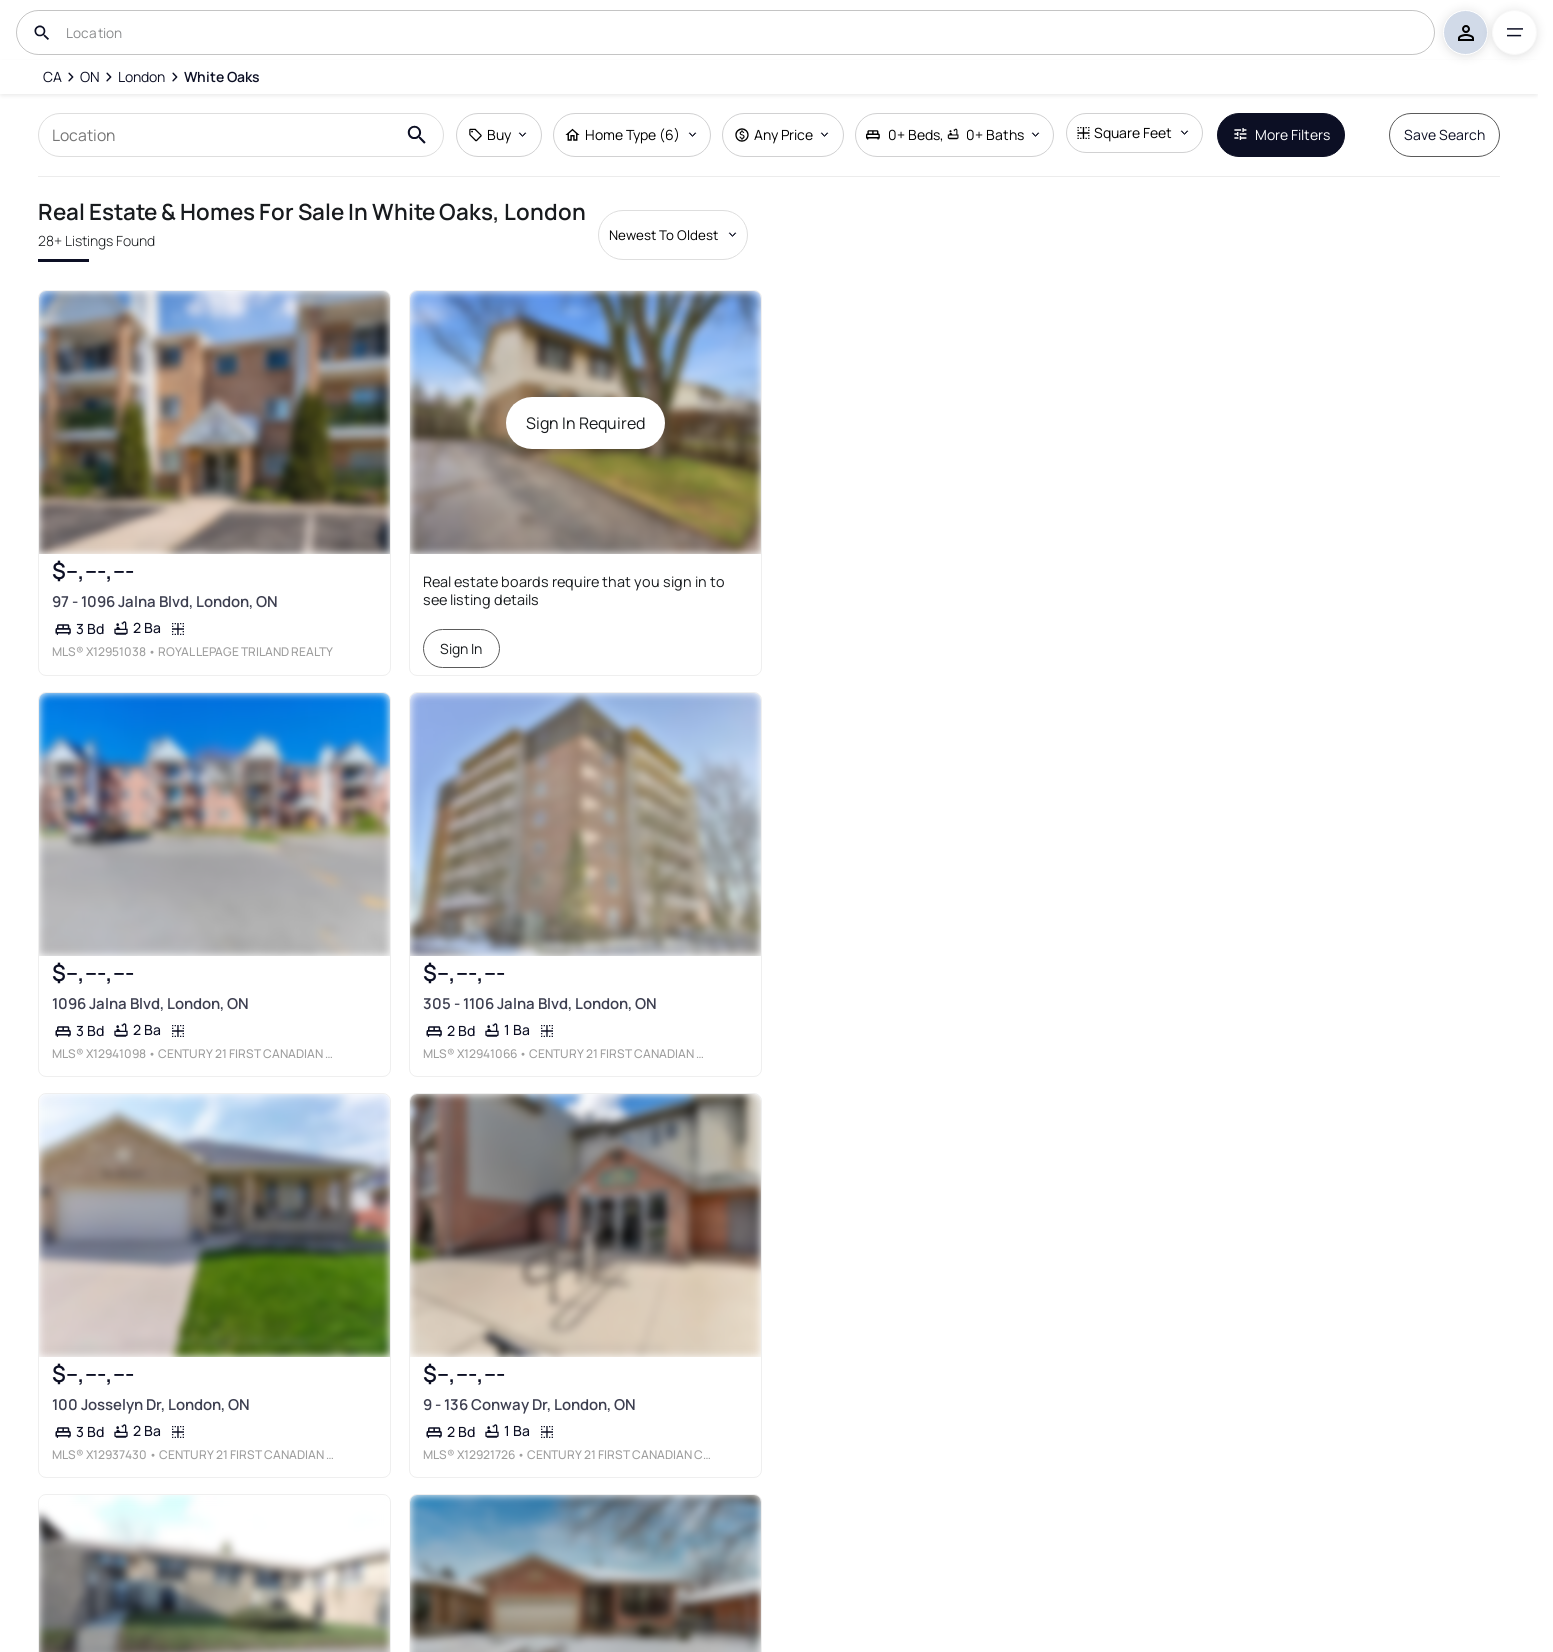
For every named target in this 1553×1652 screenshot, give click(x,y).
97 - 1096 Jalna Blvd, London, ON (165, 601)
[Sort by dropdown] (673, 235)
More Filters (1281, 134)
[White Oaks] (222, 77)
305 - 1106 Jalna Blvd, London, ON (540, 1003)
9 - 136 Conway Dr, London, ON (529, 1404)
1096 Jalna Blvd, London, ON (150, 1003)
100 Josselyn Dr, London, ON (151, 1404)
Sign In (461, 648)
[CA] (51, 77)
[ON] (90, 77)
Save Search (1444, 134)
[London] (141, 77)
